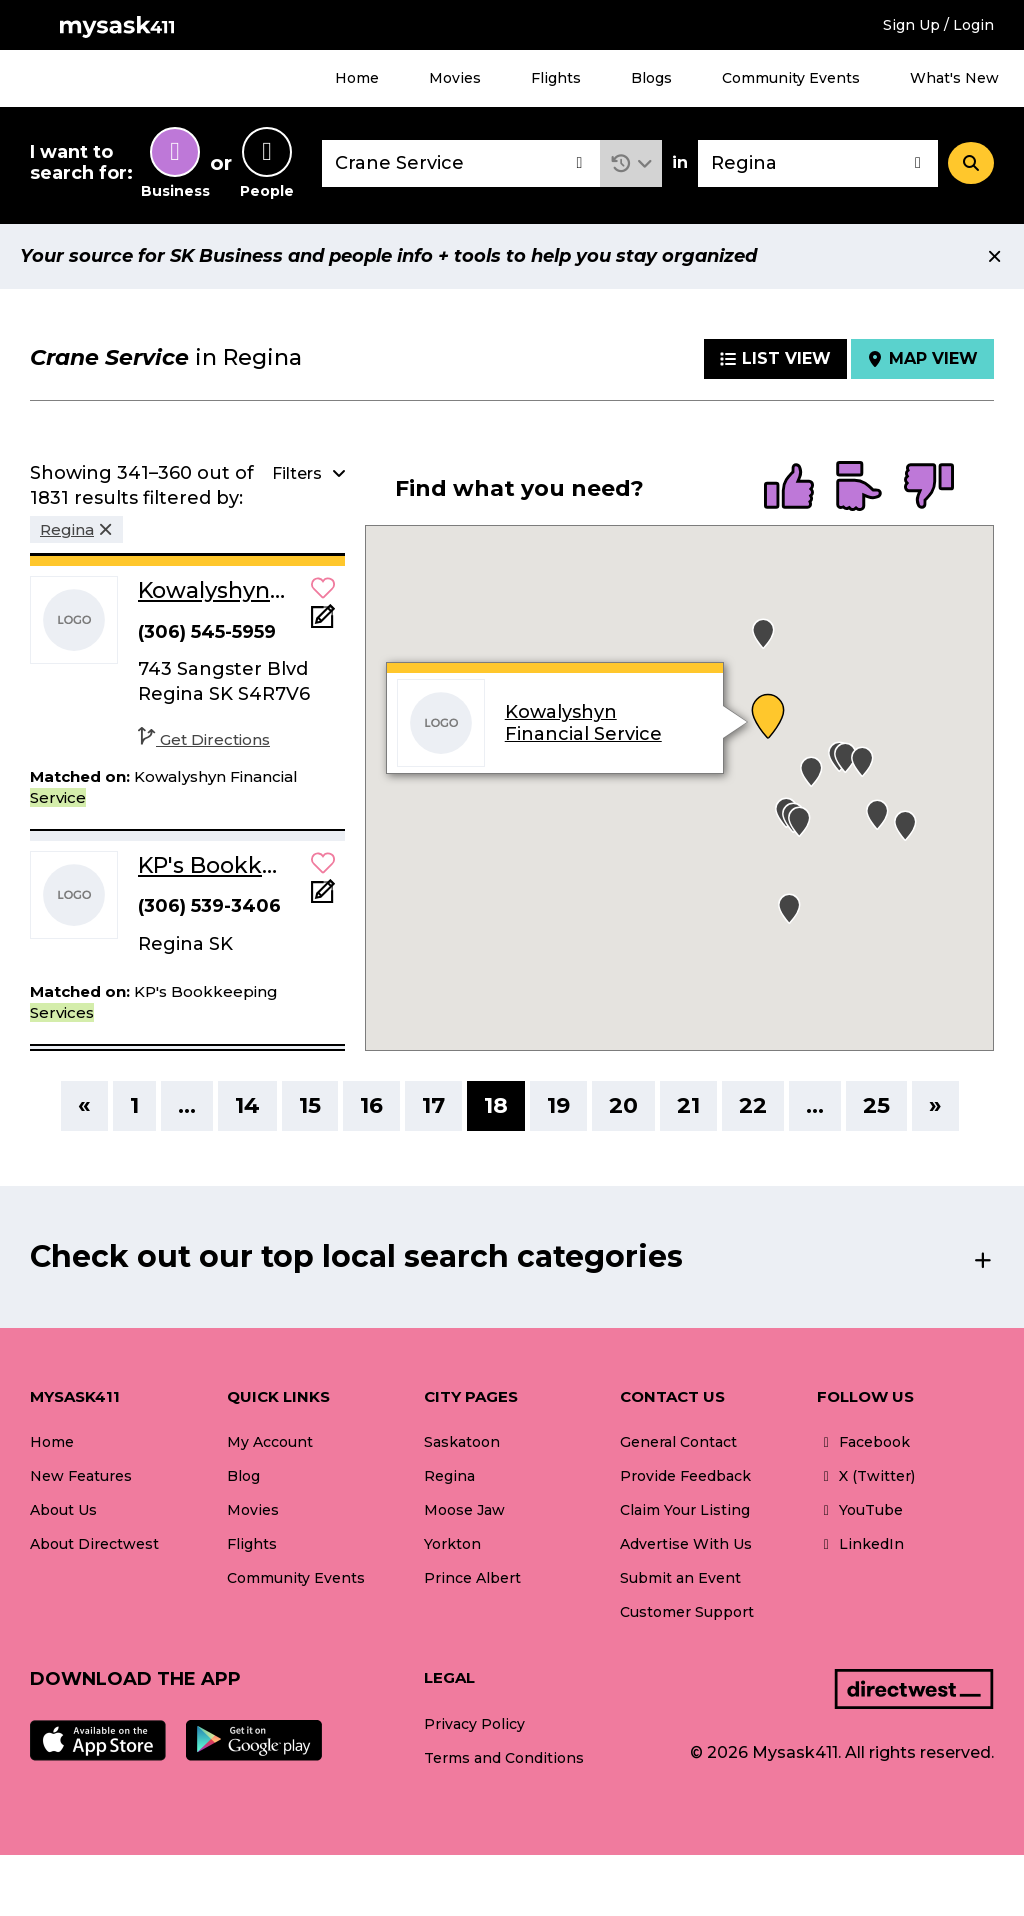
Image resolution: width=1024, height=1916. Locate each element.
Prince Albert (472, 1578)
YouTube (860, 1510)
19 (558, 1105)
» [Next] (935, 1105)
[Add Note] (323, 622)
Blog (243, 1476)
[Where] (818, 163)
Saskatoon (462, 1442)
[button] (631, 163)
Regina (449, 1476)
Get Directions (204, 739)
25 (876, 1105)
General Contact (678, 1442)
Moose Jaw (464, 1510)
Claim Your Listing (685, 1510)
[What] (461, 163)
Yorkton (452, 1544)
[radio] (789, 488)
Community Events (791, 78)
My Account (270, 1442)
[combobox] (461, 163)
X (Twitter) (866, 1476)
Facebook (863, 1442)
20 (623, 1105)
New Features (81, 1476)
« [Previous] (84, 1105)
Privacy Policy (474, 1724)
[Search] (971, 163)
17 (433, 1105)
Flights (556, 78)
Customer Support (687, 1612)
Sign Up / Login (938, 25)
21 (688, 1105)
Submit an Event (680, 1578)
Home (357, 78)
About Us (63, 1510)
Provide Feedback (685, 1476)
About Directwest (94, 1544)
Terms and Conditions (504, 1758)
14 (247, 1105)
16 (371, 1105)
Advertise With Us (686, 1544)
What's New (954, 78)
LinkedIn (860, 1544)
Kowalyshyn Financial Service (583, 723)
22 (753, 1105)
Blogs (651, 78)
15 (310, 1105)
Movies (455, 78)
